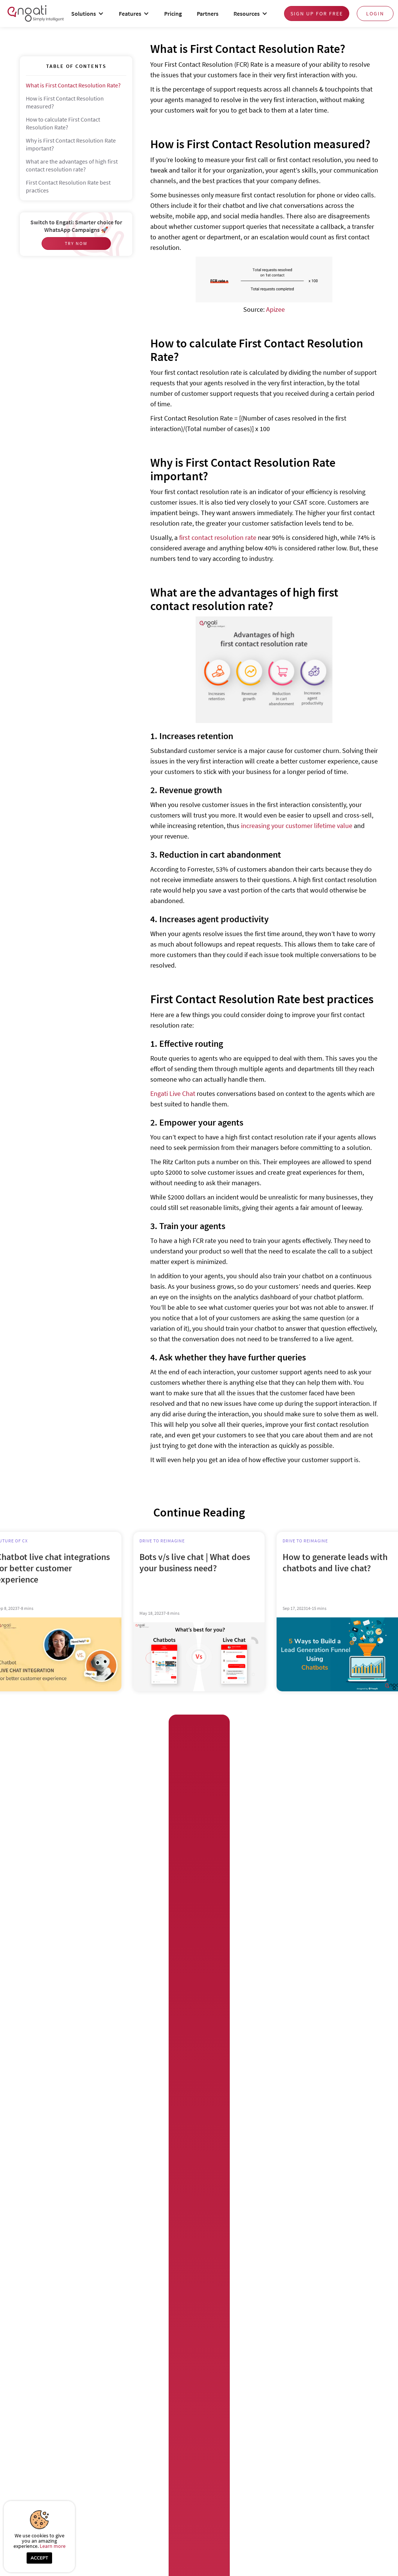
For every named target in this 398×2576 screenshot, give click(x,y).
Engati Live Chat (172, 1093)
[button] (87, 14)
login (375, 13)
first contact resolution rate (217, 537)
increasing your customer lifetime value (296, 825)
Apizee (275, 309)
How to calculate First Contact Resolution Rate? (63, 123)
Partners (207, 13)
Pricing (173, 13)
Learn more (53, 2546)
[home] (35, 13)
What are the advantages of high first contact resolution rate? (72, 165)
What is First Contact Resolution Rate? (73, 85)
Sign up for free (316, 13)
